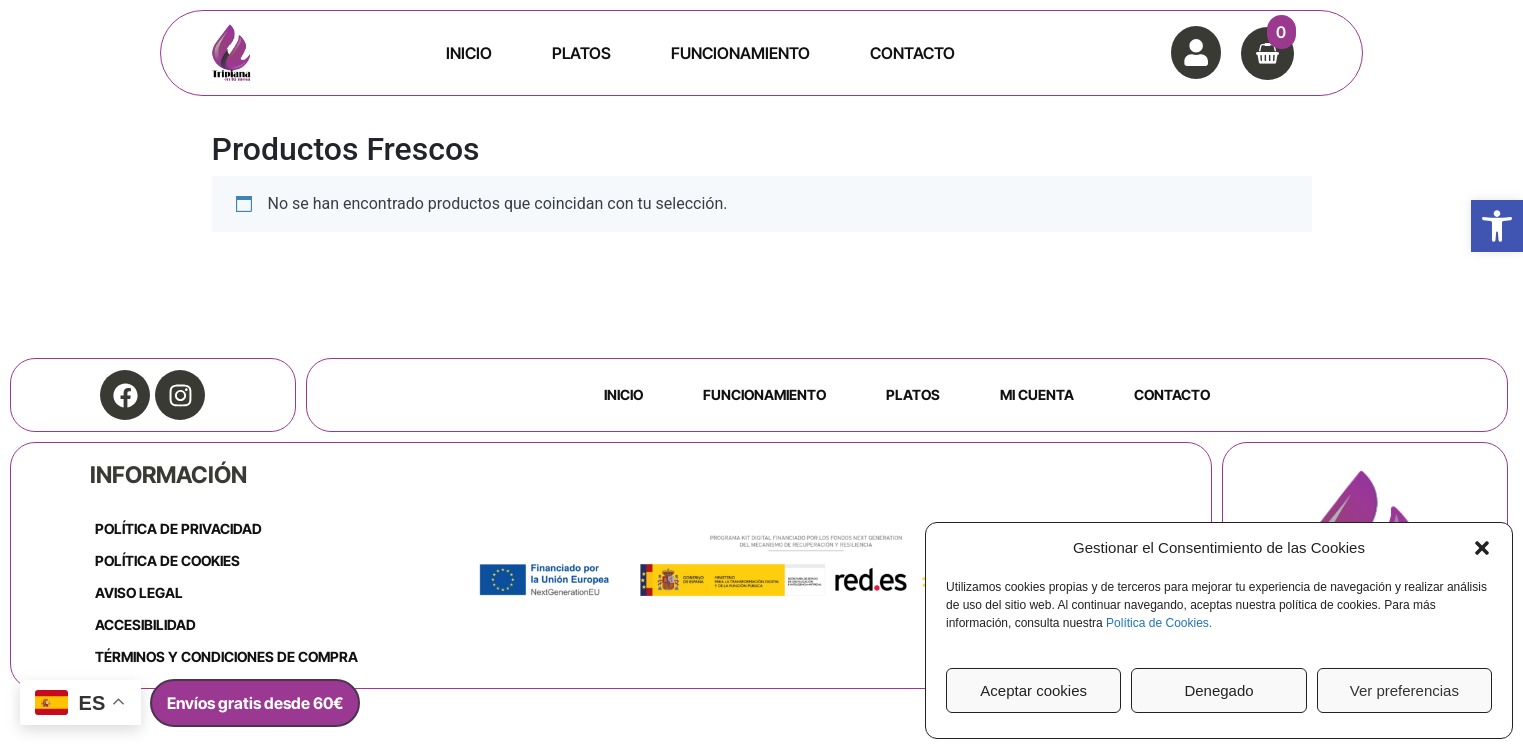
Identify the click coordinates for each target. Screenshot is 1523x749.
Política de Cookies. (1159, 623)
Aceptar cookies (1033, 690)
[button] (1497, 226)
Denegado (1218, 690)
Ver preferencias (1404, 690)
